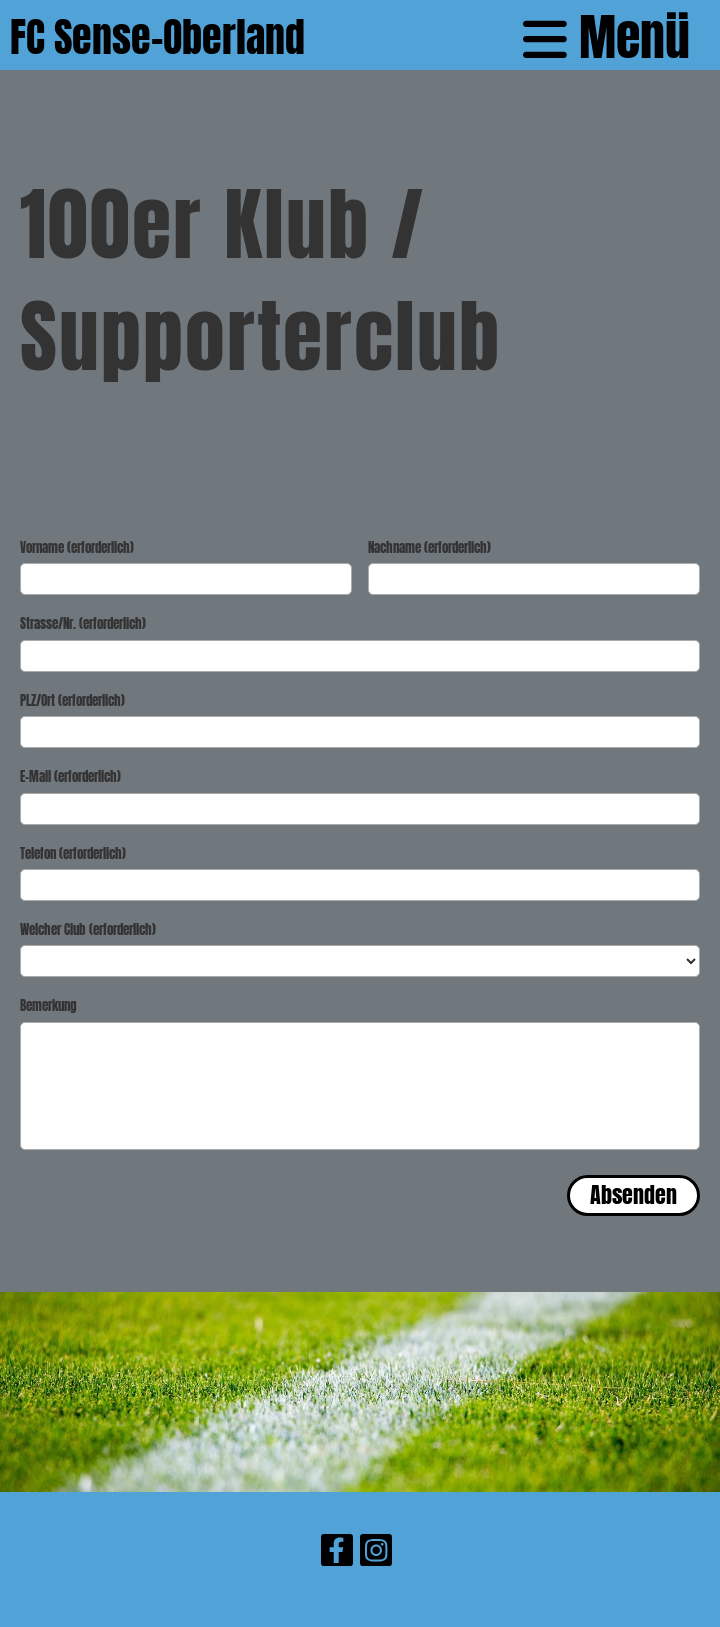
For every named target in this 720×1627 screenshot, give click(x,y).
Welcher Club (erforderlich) (88, 930)
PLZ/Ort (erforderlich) (72, 701)
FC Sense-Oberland (157, 38)
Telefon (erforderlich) (73, 854)
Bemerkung (48, 1006)
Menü (606, 38)
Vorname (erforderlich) (77, 548)
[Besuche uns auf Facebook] (337, 1553)
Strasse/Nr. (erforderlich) (83, 624)
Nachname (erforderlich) (429, 548)
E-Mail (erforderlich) (70, 777)
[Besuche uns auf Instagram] (376, 1553)
